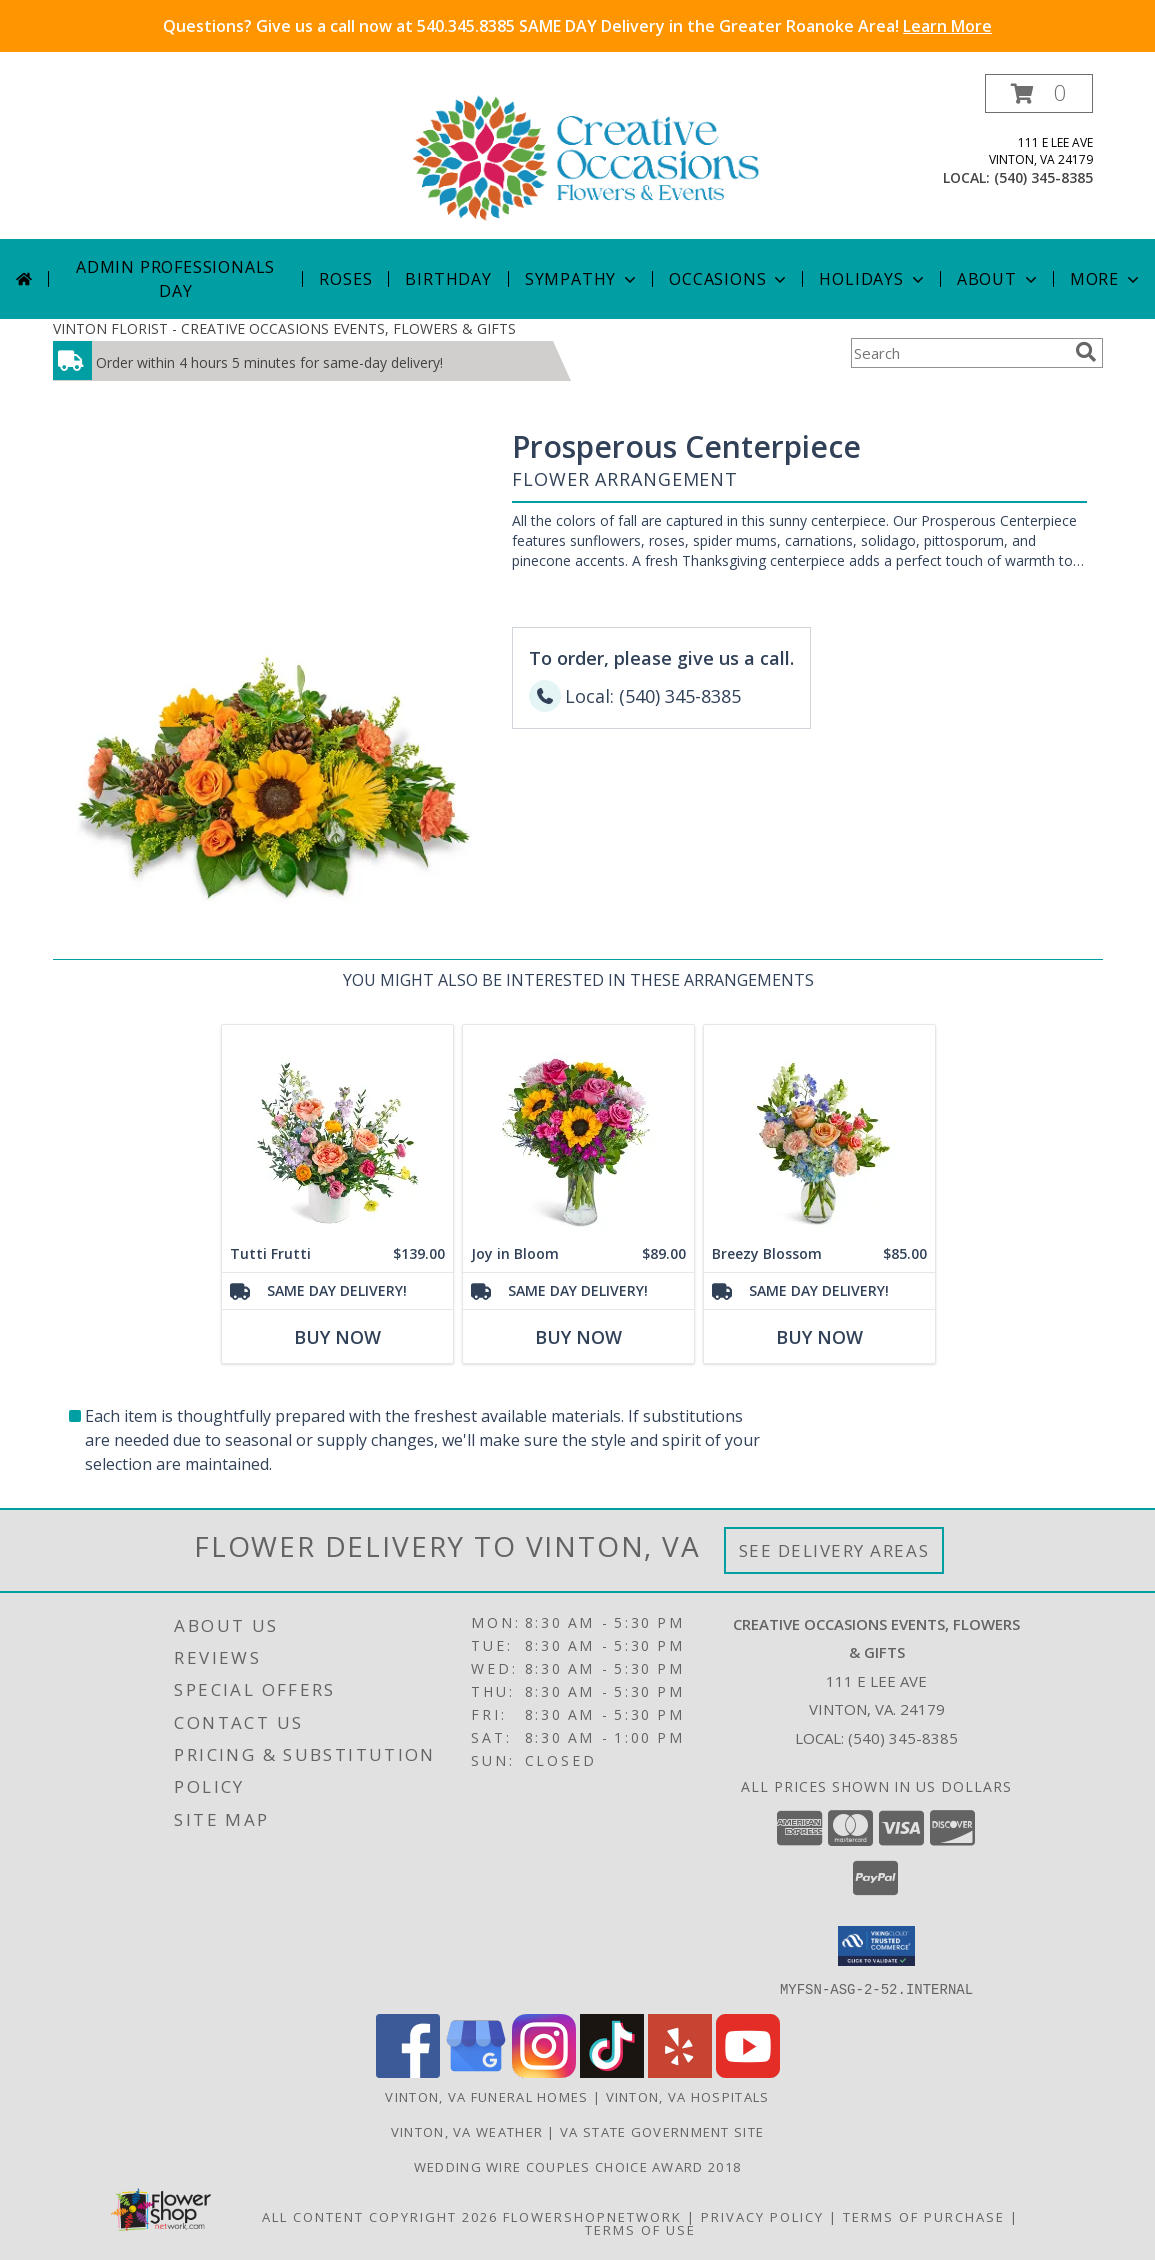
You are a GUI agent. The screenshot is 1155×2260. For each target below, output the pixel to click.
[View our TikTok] (612, 2071)
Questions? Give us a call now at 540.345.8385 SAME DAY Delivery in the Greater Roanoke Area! (577, 26)
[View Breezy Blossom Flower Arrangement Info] (818, 1130)
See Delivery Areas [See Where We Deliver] (834, 1550)
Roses (345, 279)
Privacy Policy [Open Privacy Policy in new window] (762, 2216)
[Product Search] (959, 353)
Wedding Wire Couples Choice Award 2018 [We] (577, 2166)
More (1106, 279)
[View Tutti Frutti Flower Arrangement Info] (336, 1130)
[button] (1039, 93)
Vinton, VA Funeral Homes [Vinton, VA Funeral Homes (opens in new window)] (486, 2096)
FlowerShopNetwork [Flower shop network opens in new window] (592, 2216)
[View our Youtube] (748, 2071)
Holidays (873, 279)
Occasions (729, 279)
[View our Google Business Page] (476, 2071)
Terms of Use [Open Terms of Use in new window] (640, 2229)
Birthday (448, 279)
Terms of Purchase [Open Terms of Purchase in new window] (924, 2216)
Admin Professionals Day (175, 279)
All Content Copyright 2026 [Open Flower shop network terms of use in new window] (380, 2216)
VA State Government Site (662, 2131)
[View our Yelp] (680, 2071)
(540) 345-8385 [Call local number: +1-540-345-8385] (1043, 177)
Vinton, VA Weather (467, 2131)
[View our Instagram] (544, 2071)
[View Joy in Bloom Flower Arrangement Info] (577, 1130)
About (999, 279)
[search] (1086, 352)
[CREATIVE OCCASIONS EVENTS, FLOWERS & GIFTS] (585, 156)
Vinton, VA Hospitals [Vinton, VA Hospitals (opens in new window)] (688, 2096)
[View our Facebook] (408, 2071)
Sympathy (582, 279)
